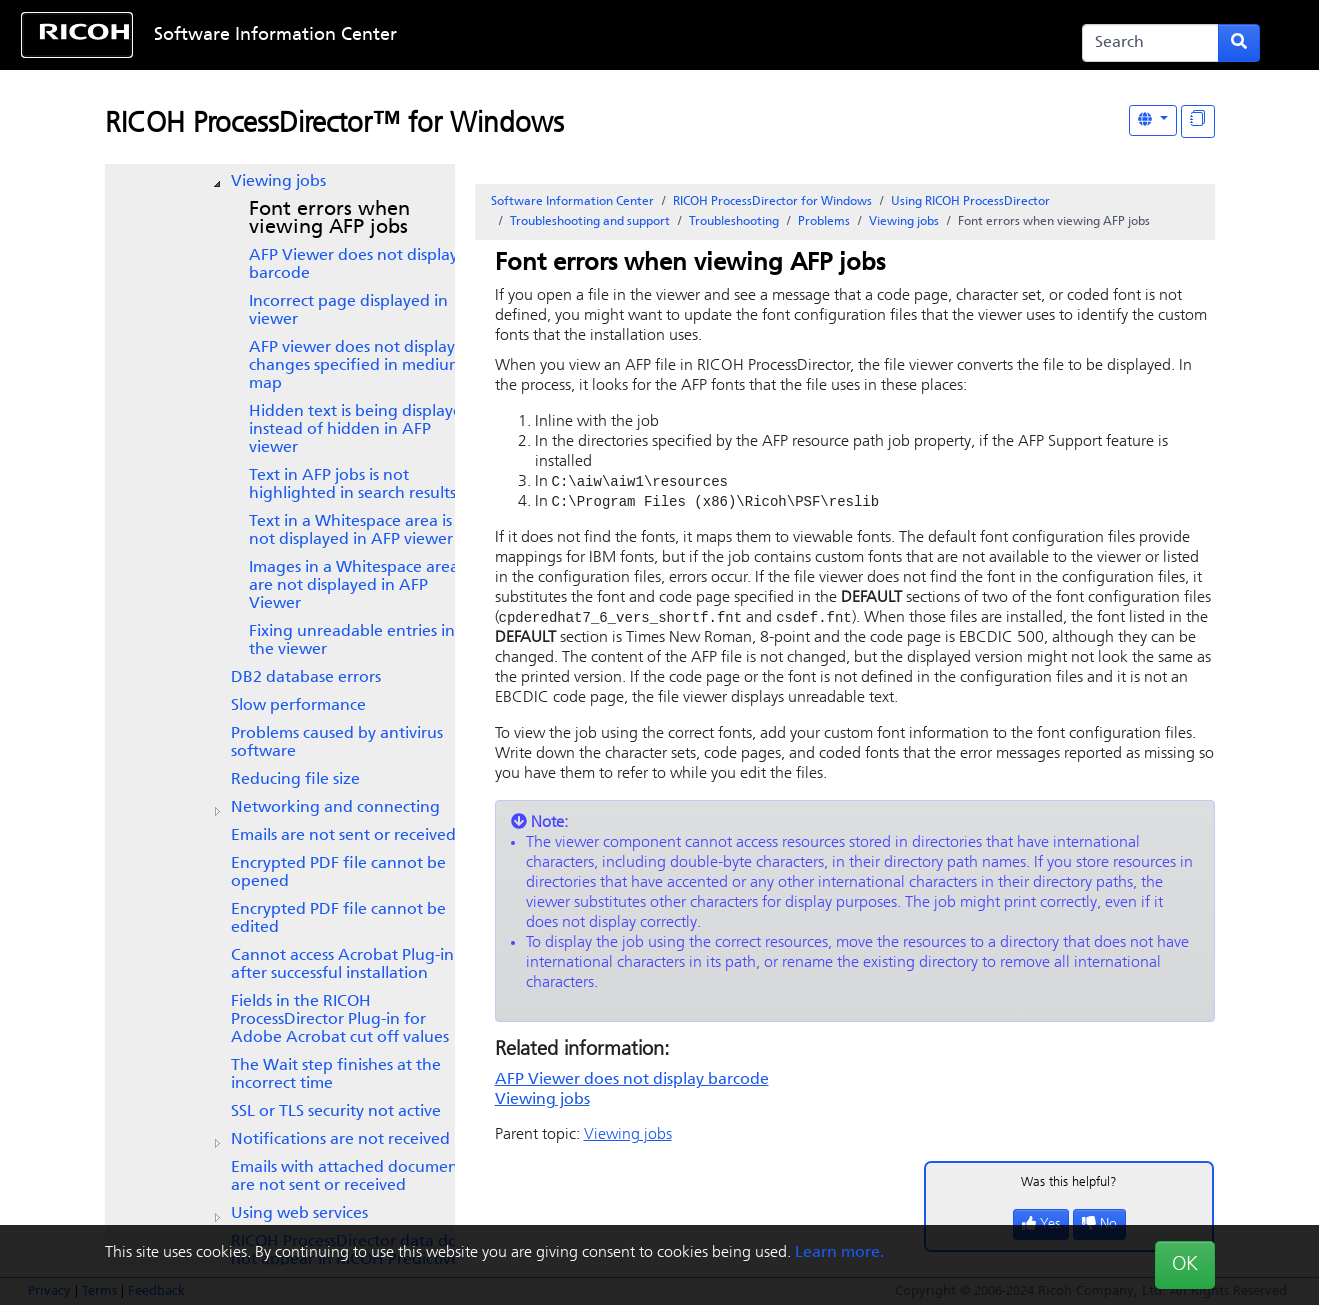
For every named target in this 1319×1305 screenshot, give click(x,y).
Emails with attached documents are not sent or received (350, 1177)
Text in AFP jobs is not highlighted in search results (352, 485)
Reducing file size (295, 780)
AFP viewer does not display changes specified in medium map (356, 366)
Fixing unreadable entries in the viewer (352, 641)
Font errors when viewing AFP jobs (329, 219)
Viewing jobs (278, 182)
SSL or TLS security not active (336, 1112)
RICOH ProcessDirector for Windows (772, 202)
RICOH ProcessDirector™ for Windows (334, 125)
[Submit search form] (1239, 43)
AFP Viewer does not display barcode (353, 265)
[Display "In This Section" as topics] (1198, 121)
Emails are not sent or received (343, 836)
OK (1185, 1265)
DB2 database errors (306, 678)
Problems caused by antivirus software (337, 743)
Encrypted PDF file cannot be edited (338, 919)
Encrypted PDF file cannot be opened (338, 873)
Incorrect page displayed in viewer (348, 311)
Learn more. (839, 1253)
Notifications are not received (340, 1140)
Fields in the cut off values (340, 1020)
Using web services (299, 1214)
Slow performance (298, 706)
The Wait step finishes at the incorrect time (336, 1075)
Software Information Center (275, 35)
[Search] (1150, 43)
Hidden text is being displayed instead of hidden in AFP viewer (360, 430)
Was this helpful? (1069, 1185)
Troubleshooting (734, 222)
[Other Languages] (1153, 120)
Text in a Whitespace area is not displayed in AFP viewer (351, 531)
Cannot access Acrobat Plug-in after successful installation (342, 965)
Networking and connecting (335, 808)
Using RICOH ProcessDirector (970, 202)
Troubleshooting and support (590, 222)
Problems (824, 222)
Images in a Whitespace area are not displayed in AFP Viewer (354, 586)
